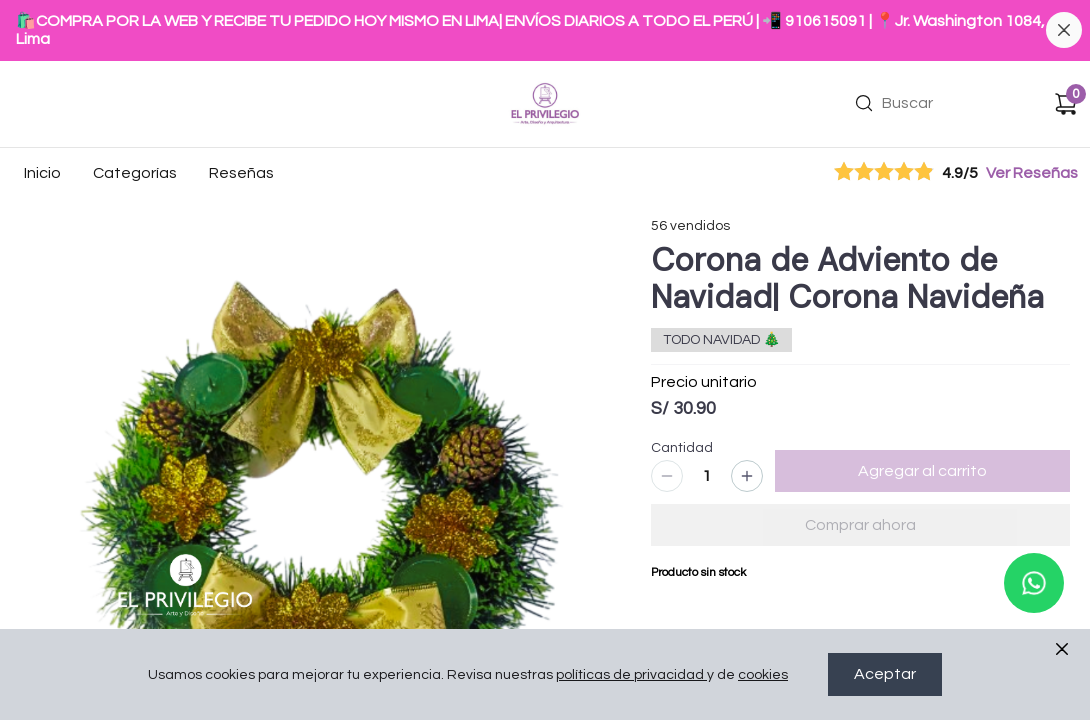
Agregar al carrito (922, 471)
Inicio (42, 173)
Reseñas (241, 173)
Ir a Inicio (538, 76)
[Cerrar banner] (1064, 30)
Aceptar (885, 675)
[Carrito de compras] (1066, 104)
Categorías (135, 173)
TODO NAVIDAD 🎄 (721, 340)
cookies (763, 675)
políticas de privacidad (631, 675)
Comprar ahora (860, 525)
